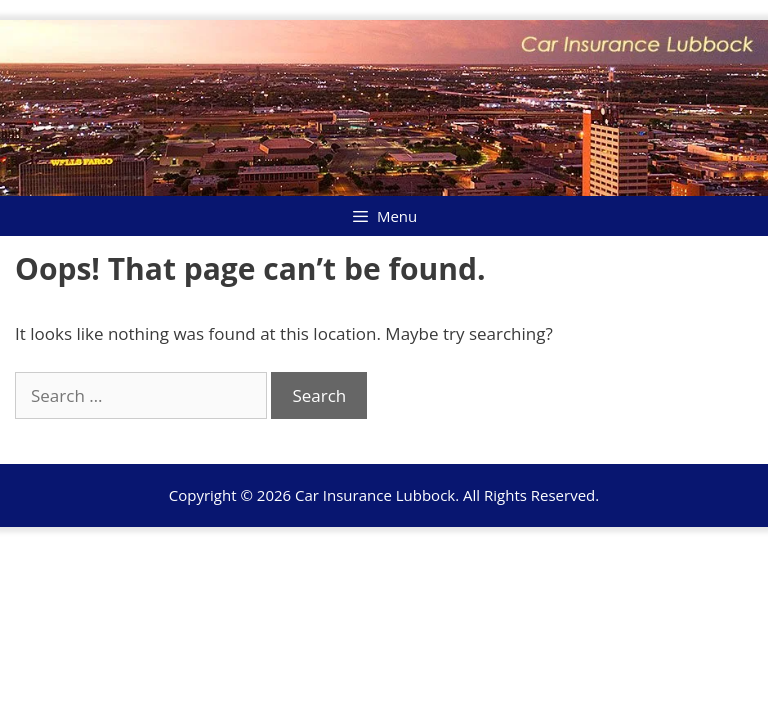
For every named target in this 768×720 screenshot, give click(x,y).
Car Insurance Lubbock (375, 495)
